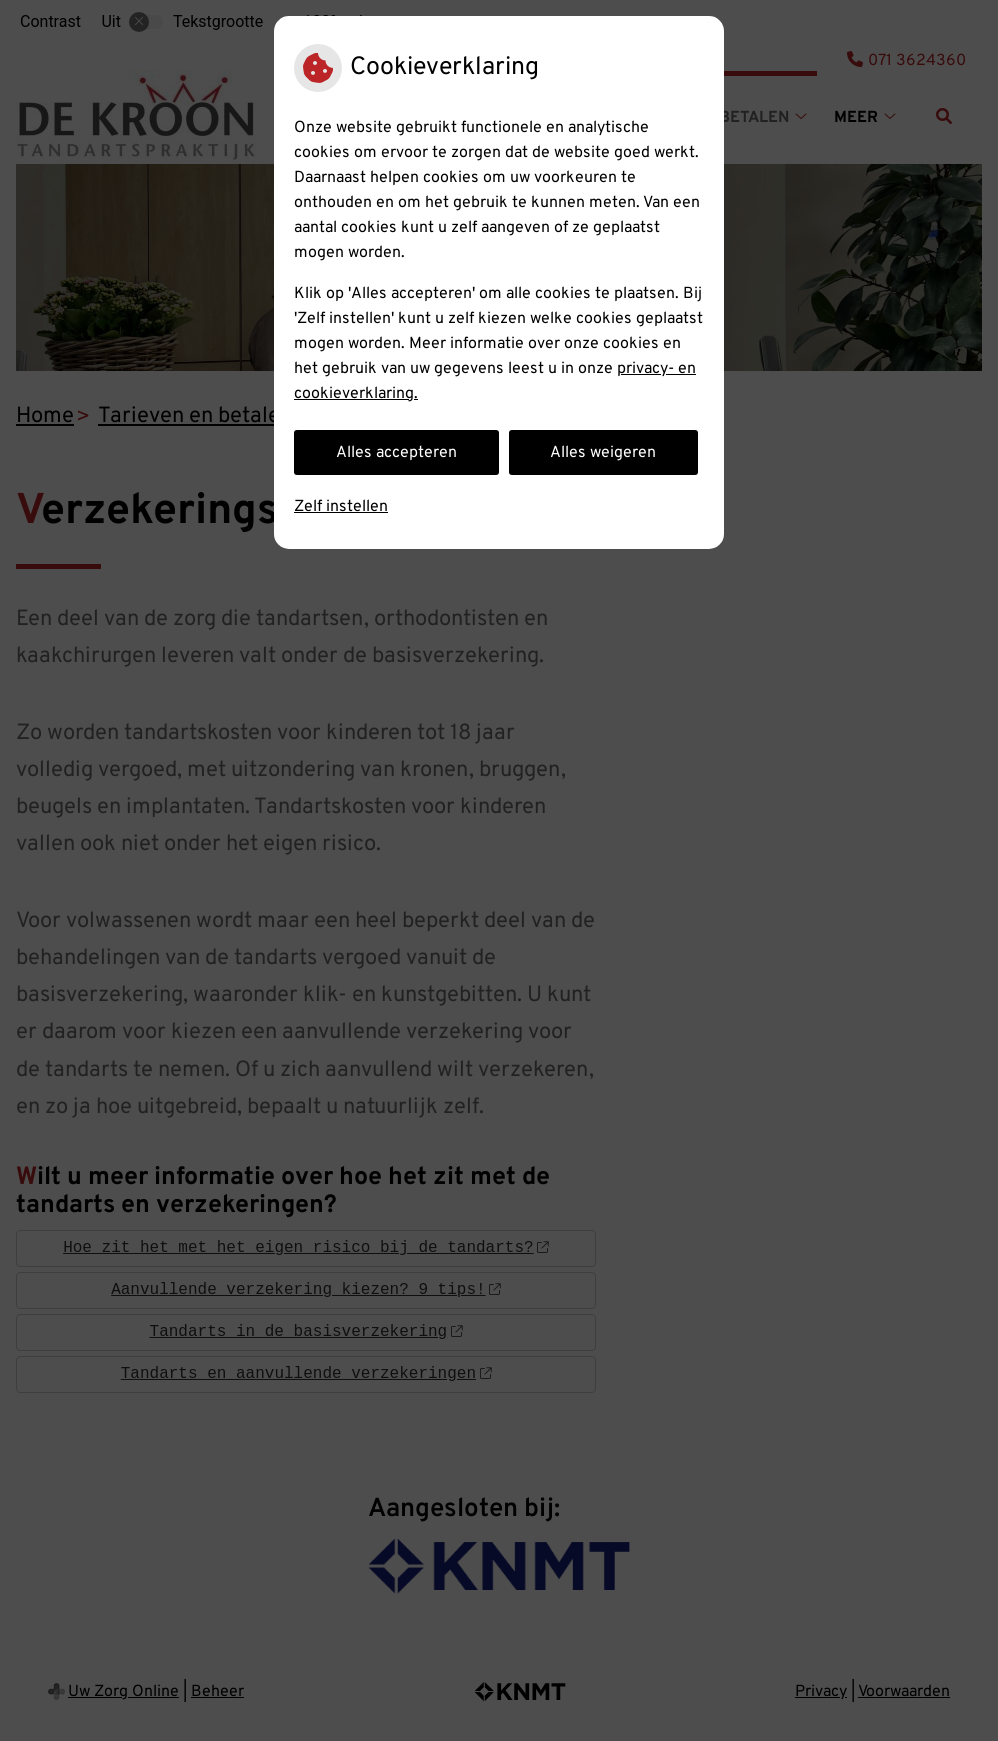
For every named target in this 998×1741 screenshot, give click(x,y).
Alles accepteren (396, 453)
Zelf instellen (341, 507)
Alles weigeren (603, 453)
